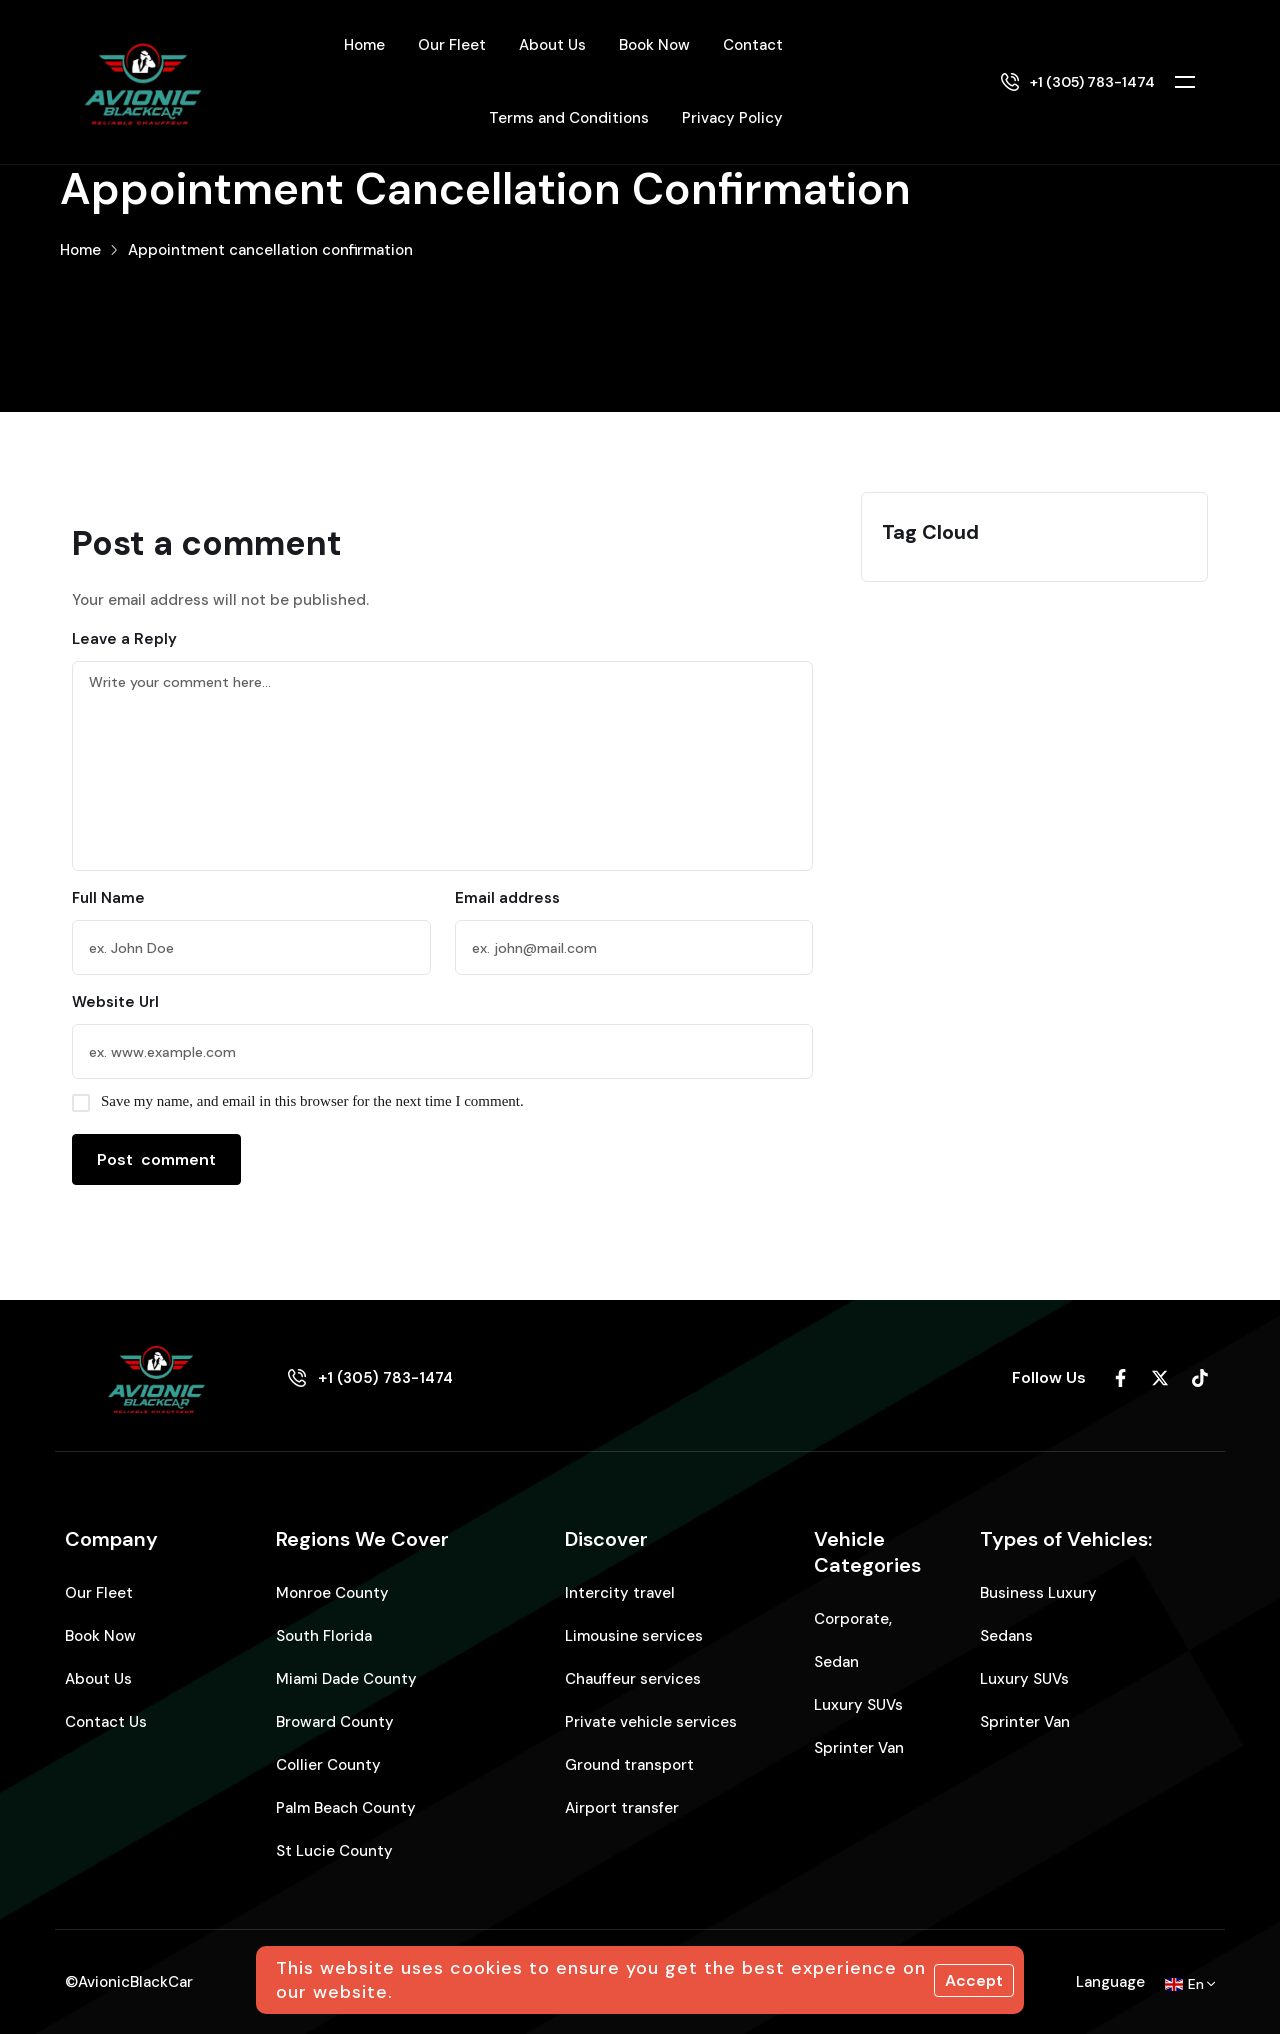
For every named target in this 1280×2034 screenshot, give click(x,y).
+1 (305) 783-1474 (1092, 82)
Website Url (115, 1002)
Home (80, 250)
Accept (974, 1980)
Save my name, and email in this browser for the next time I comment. (312, 1101)
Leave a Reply (124, 639)
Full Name (108, 898)
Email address (507, 898)
